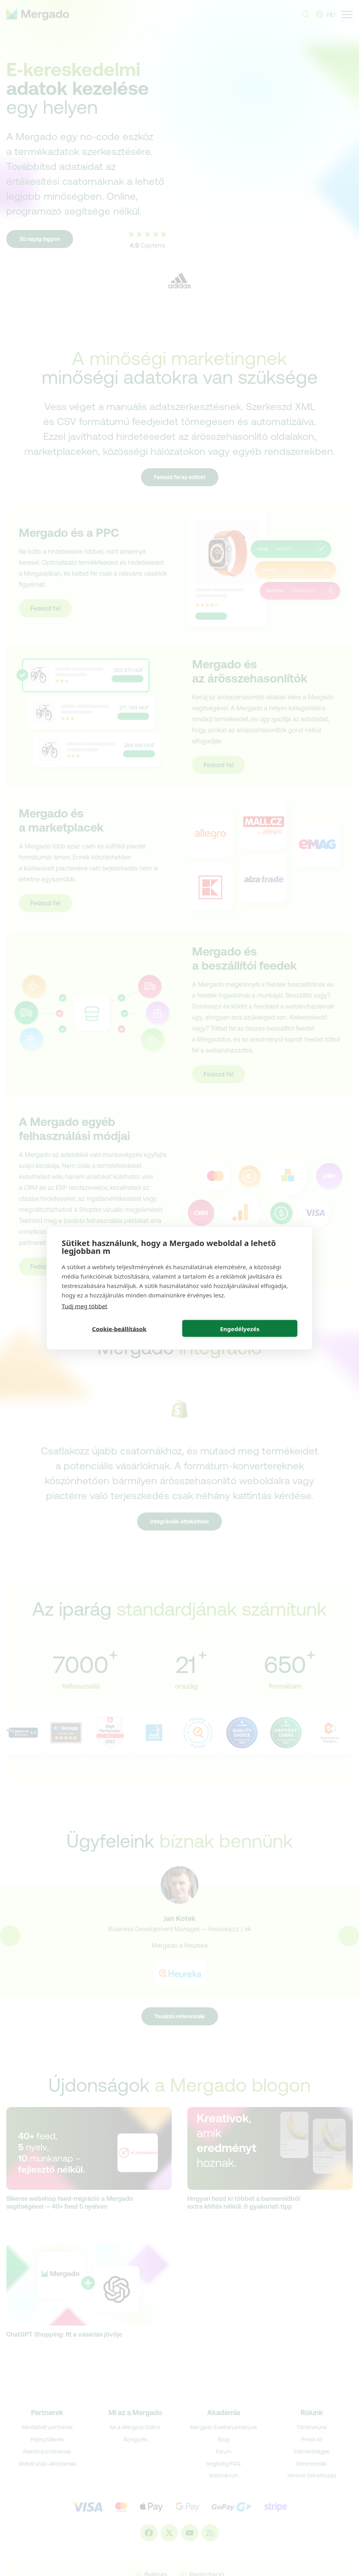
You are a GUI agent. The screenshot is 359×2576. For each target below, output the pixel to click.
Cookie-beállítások (119, 1328)
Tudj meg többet (84, 1306)
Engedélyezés (240, 1328)
